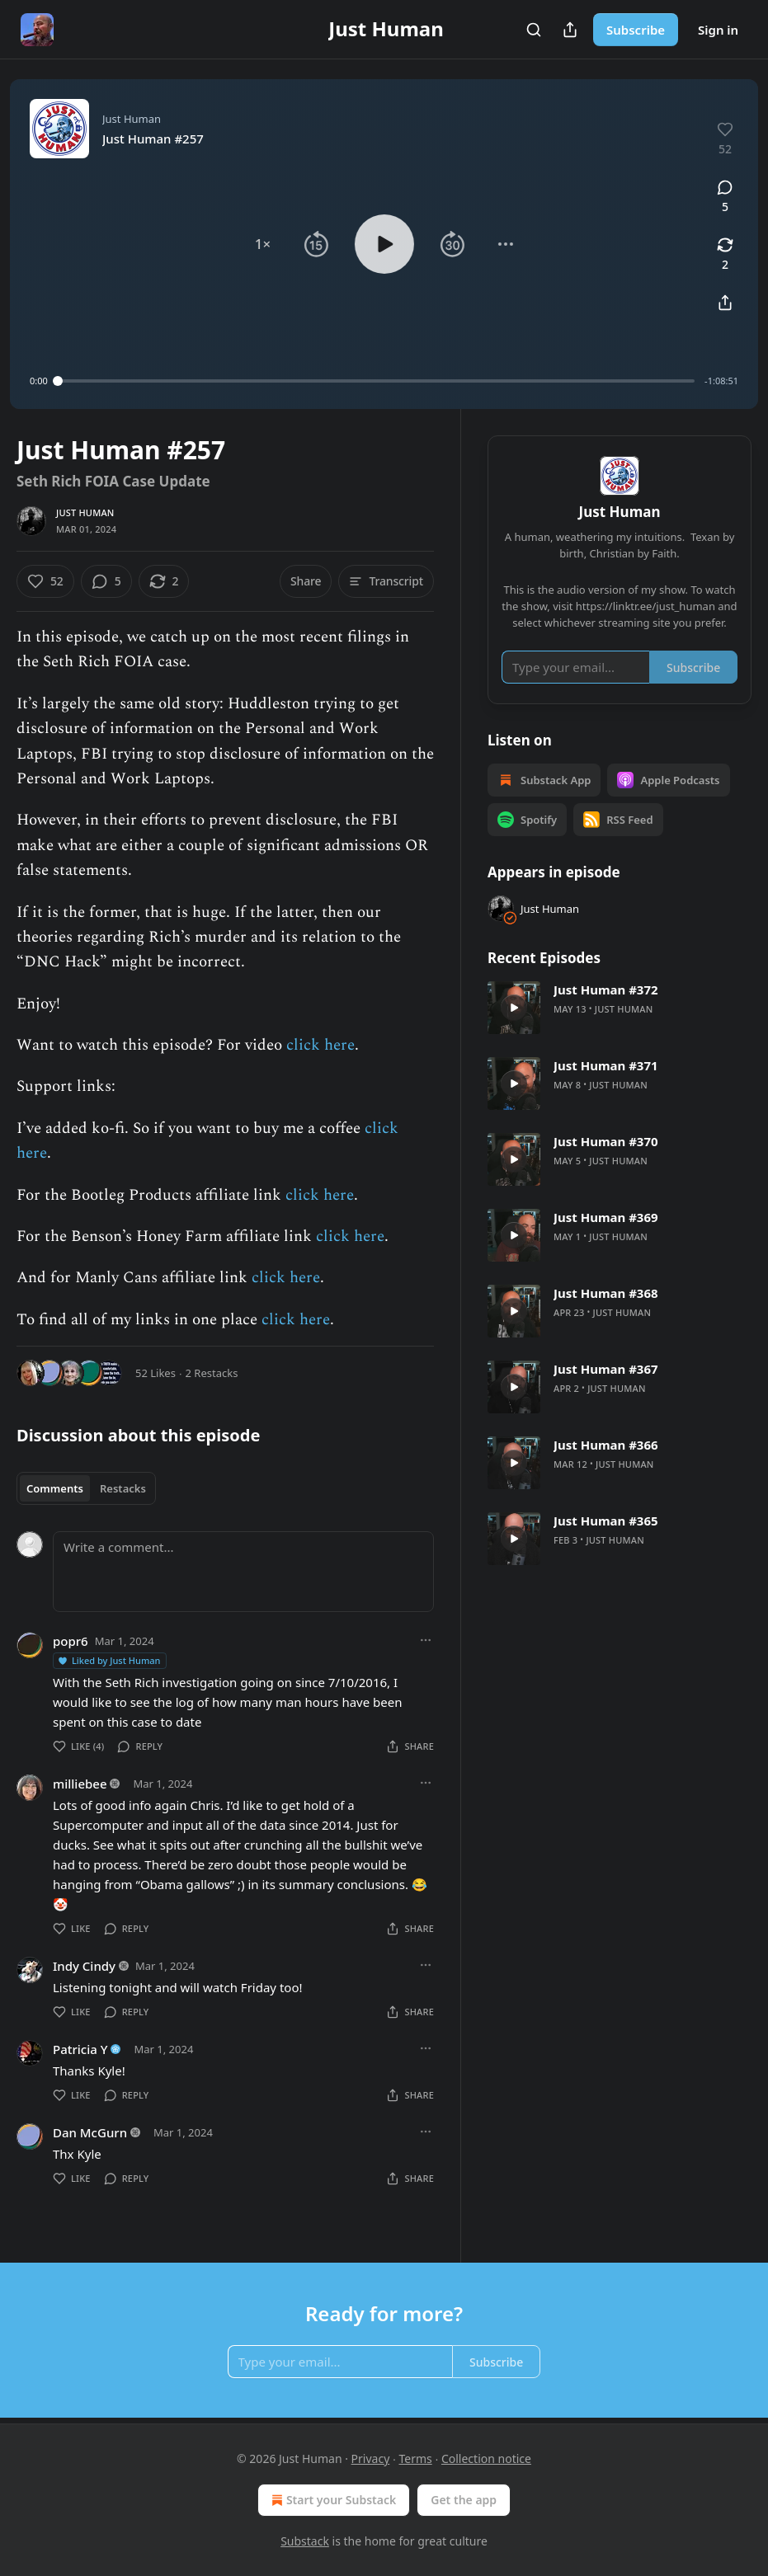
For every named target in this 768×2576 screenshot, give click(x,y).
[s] (514, 1007)
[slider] (376, 381)
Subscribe (635, 29)
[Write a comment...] (243, 1571)
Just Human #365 (606, 1520)
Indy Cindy (84, 1966)
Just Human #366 (606, 1444)
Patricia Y (80, 2049)
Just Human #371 (606, 1065)
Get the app (464, 2500)
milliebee (80, 1783)
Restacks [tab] (123, 1488)
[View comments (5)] (725, 197)
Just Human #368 (606, 1293)
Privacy (370, 2458)
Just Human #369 (606, 1217)
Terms (414, 2458)
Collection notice (486, 2458)
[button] (262, 244)
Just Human (85, 512)
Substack (304, 2541)
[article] (619, 1008)
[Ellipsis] (425, 1640)
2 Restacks (212, 1373)
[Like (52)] (45, 581)
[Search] (533, 29)
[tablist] (86, 1488)
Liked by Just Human (109, 1660)
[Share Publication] (570, 29)
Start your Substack (332, 2500)
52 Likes (155, 1373)
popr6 (70, 1641)
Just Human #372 (606, 989)
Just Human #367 (606, 1369)
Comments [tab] (54, 1488)
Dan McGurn (90, 2132)
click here (320, 1045)
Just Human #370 (606, 1141)
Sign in (718, 29)
